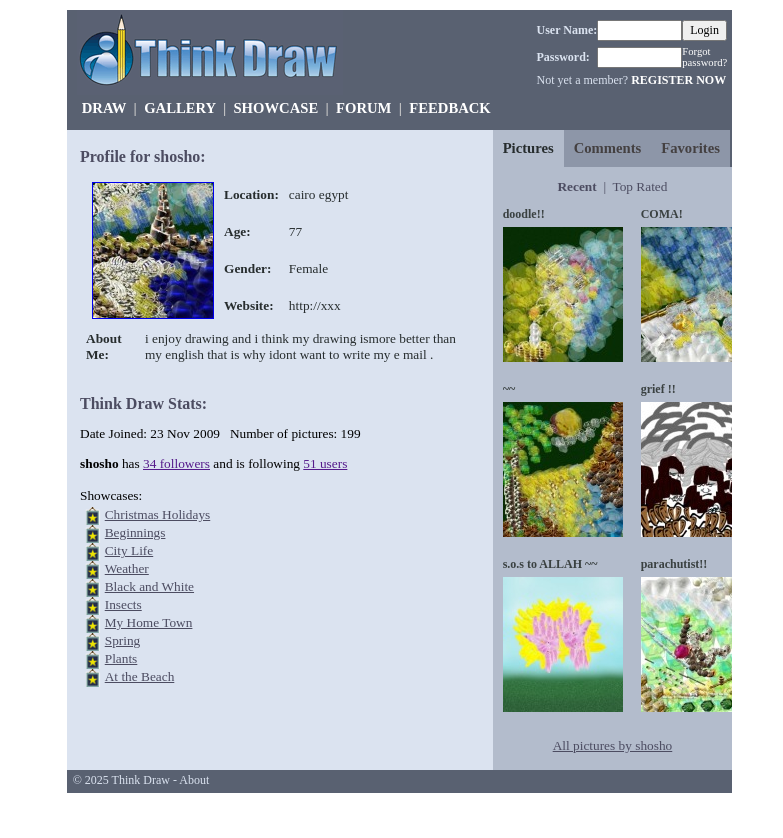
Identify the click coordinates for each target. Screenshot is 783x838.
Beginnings (135, 532)
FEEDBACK (449, 108)
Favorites (690, 148)
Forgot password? (704, 57)
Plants (121, 658)
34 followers (176, 463)
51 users (325, 463)
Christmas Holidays (158, 514)
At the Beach (140, 676)
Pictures (528, 148)
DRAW (104, 108)
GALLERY (179, 108)
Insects (123, 604)
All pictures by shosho (613, 745)
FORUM (363, 108)
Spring (123, 640)
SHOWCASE (275, 108)
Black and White (149, 586)
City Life (129, 550)
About (194, 780)
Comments (608, 148)
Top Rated (639, 186)
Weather (127, 568)
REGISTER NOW (678, 80)
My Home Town (149, 622)
